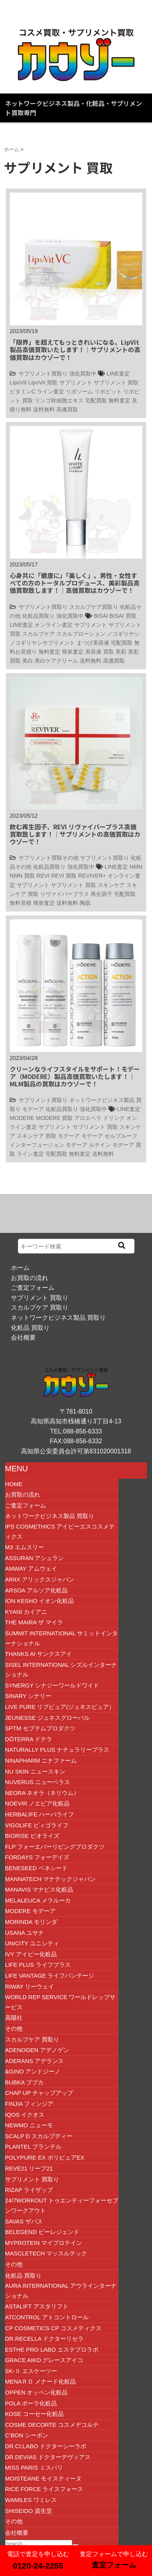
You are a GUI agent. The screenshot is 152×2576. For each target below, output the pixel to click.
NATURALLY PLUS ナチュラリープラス (57, 1749)
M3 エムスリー (24, 1547)
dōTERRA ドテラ (28, 1739)
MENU (16, 1468)
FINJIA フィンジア (29, 2103)
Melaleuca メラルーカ (38, 1900)
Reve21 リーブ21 (29, 2168)
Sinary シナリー (28, 1696)
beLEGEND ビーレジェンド (42, 2232)
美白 (27, 661)
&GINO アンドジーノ (33, 2071)
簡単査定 (73, 652)
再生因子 (101, 894)
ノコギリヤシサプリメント (42, 643)
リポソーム (79, 391)
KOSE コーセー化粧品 (34, 2413)
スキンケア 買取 (36, 1136)
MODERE (22, 1118)
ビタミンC (22, 391)
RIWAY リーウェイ (29, 1986)
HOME (14, 1484)
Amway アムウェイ (31, 1568)
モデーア (33, 1109)
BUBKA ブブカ (24, 2082)
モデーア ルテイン (88, 1145)
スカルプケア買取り (93, 607)
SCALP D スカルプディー (38, 2136)
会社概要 (23, 1337)
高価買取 (67, 409)
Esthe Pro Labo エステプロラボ (51, 2349)
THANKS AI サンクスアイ (38, 1653)
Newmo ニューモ (29, 2125)
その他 (14, 2028)
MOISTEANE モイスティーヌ (43, 2478)
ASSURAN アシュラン (34, 1558)
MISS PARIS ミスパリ (34, 2467)
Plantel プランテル (33, 2146)
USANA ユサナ (24, 1932)
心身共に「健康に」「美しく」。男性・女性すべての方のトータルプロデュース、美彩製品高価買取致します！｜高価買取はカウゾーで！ (75, 583)
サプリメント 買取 (116, 382)
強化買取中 (82, 373)
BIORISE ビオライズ (32, 1835)
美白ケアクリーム (56, 661)
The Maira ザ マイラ (34, 1622)
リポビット (108, 391)
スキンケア (111, 885)
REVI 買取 (64, 876)
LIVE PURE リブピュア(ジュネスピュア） (60, 1706)
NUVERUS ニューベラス (37, 1782)
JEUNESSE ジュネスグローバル (47, 1717)
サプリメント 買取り (39, 1297)
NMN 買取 (22, 876)
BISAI (101, 616)
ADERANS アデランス (34, 2061)
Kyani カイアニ (26, 1611)
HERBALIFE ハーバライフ (39, 1814)
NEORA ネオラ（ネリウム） (42, 1793)
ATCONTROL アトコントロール (47, 2317)
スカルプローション (80, 634)
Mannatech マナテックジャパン (50, 1879)
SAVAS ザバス (24, 2221)
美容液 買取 (99, 652)
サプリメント (75, 382)
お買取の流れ (29, 1278)
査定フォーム (114, 2565)
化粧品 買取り (30, 1327)
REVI (43, 876)
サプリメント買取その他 (49, 858)
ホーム (20, 1267)
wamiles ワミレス (31, 2500)
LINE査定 (118, 373)
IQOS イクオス (25, 2114)
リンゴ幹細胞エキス (59, 400)
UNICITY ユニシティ (32, 1943)
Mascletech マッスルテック (46, 2253)
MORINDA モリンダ (31, 1921)
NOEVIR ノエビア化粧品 (37, 1803)
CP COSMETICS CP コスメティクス (53, 2328)
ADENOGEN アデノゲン (37, 2050)
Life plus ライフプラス (38, 1964)
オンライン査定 (54, 625)
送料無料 (44, 409)
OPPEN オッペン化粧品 (36, 2392)
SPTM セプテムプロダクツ (40, 1728)
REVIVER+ (92, 876)
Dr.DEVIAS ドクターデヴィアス (48, 2457)
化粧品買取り (38, 616)
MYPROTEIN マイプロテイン (43, 2242)
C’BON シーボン (26, 2435)
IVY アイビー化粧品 (31, 1954)
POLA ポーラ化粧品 (31, 2403)
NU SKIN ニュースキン (35, 1771)
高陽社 (14, 2017)
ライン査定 (50, 391)
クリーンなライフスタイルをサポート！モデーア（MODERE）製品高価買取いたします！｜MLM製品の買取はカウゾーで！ (75, 1076)
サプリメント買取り (43, 373)
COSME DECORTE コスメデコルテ (52, 2424)
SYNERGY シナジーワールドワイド (52, 1685)
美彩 (120, 652)
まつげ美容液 (93, 643)
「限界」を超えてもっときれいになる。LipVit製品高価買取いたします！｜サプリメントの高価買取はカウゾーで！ (75, 349)
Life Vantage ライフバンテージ (49, 1975)
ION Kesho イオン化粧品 (39, 1600)
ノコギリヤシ (123, 634)
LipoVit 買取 (43, 382)
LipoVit (18, 382)
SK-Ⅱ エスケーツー (31, 2371)
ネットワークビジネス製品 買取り (58, 1317)
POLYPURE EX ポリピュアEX (44, 2157)
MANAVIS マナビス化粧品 (39, 1889)
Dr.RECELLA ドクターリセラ (44, 2338)
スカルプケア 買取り (39, 1307)
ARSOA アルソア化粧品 (36, 1590)
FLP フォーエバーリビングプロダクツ (55, 1846)
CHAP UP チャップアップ (39, 2092)
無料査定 (119, 400)
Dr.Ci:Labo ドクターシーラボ (45, 2446)
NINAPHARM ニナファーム (41, 1760)
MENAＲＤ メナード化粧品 (40, 2381)
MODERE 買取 (54, 1118)
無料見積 (20, 903)
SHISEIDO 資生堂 (28, 2510)
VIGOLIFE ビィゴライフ (36, 1825)
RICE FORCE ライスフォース (44, 2489)
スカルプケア (38, 634)
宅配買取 (96, 400)
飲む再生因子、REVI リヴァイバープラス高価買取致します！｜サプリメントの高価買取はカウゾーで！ (75, 834)
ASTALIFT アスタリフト (36, 2306)
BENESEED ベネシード (36, 1868)
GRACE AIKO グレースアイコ (44, 2360)
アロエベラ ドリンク (99, 1118)
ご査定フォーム (32, 1287)
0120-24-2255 (38, 2565)
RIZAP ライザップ (29, 2189)
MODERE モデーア (30, 1911)
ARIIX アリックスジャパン (39, 1579)
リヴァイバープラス (64, 894)
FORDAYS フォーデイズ (37, 1857)
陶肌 (85, 903)
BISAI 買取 (123, 616)
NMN (135, 867)
